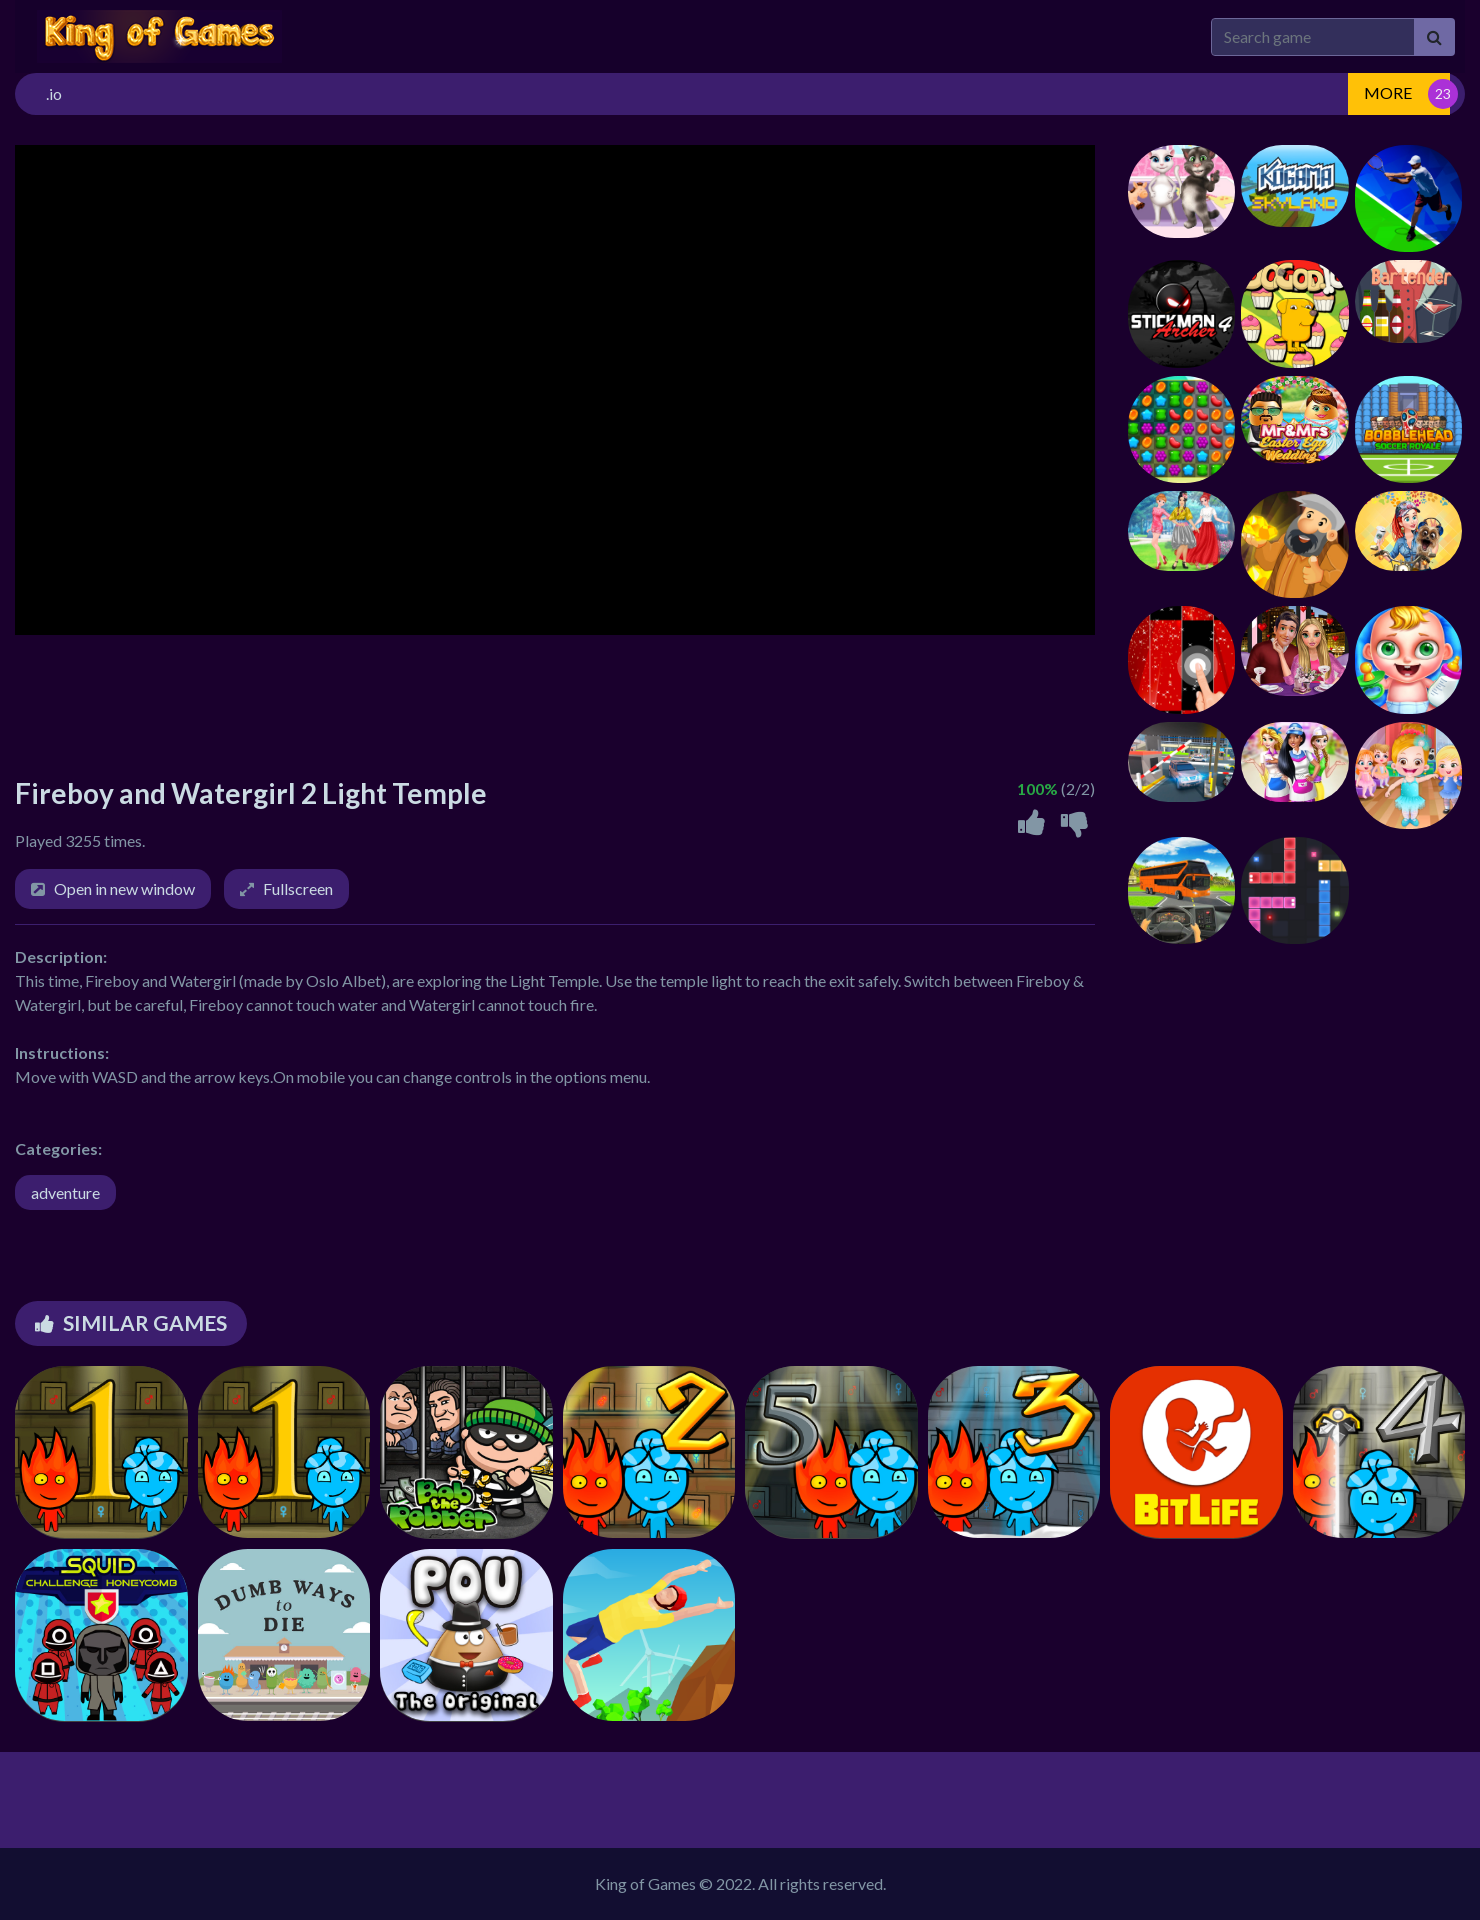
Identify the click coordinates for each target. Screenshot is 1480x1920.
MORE (1388, 92)
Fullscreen (298, 888)
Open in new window (124, 888)
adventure (65, 1192)
